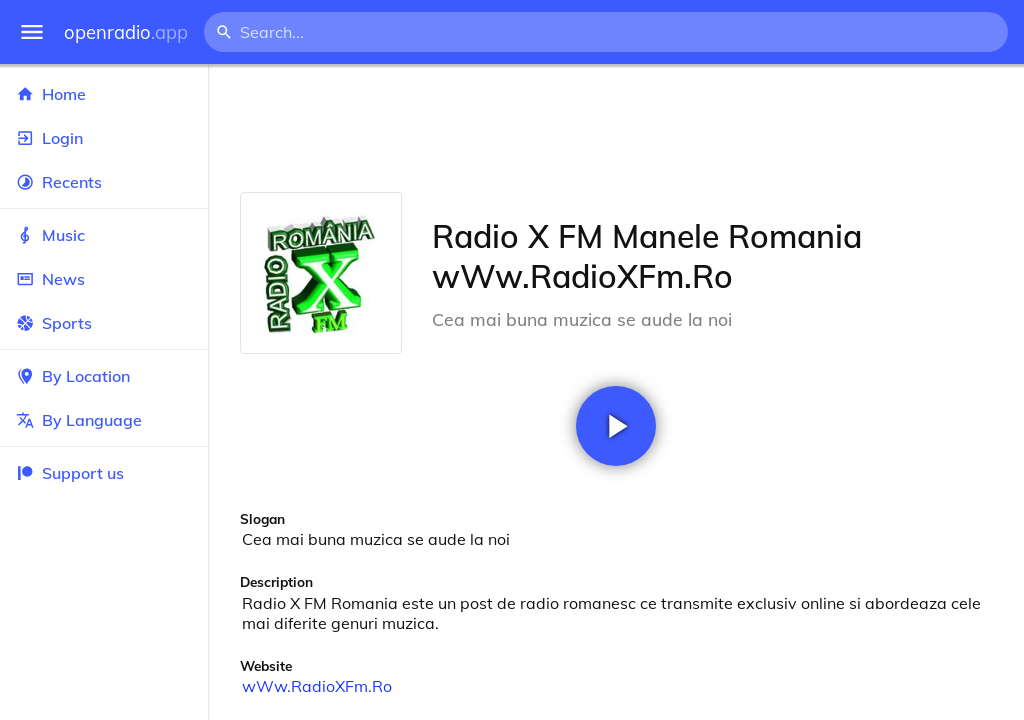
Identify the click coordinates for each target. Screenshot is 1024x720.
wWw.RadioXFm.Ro (317, 686)
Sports (104, 323)
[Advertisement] (616, 128)
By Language (104, 420)
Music (104, 235)
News (104, 279)
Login (104, 138)
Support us (70, 473)
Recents (104, 182)
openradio (126, 32)
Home (104, 94)
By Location (104, 376)
